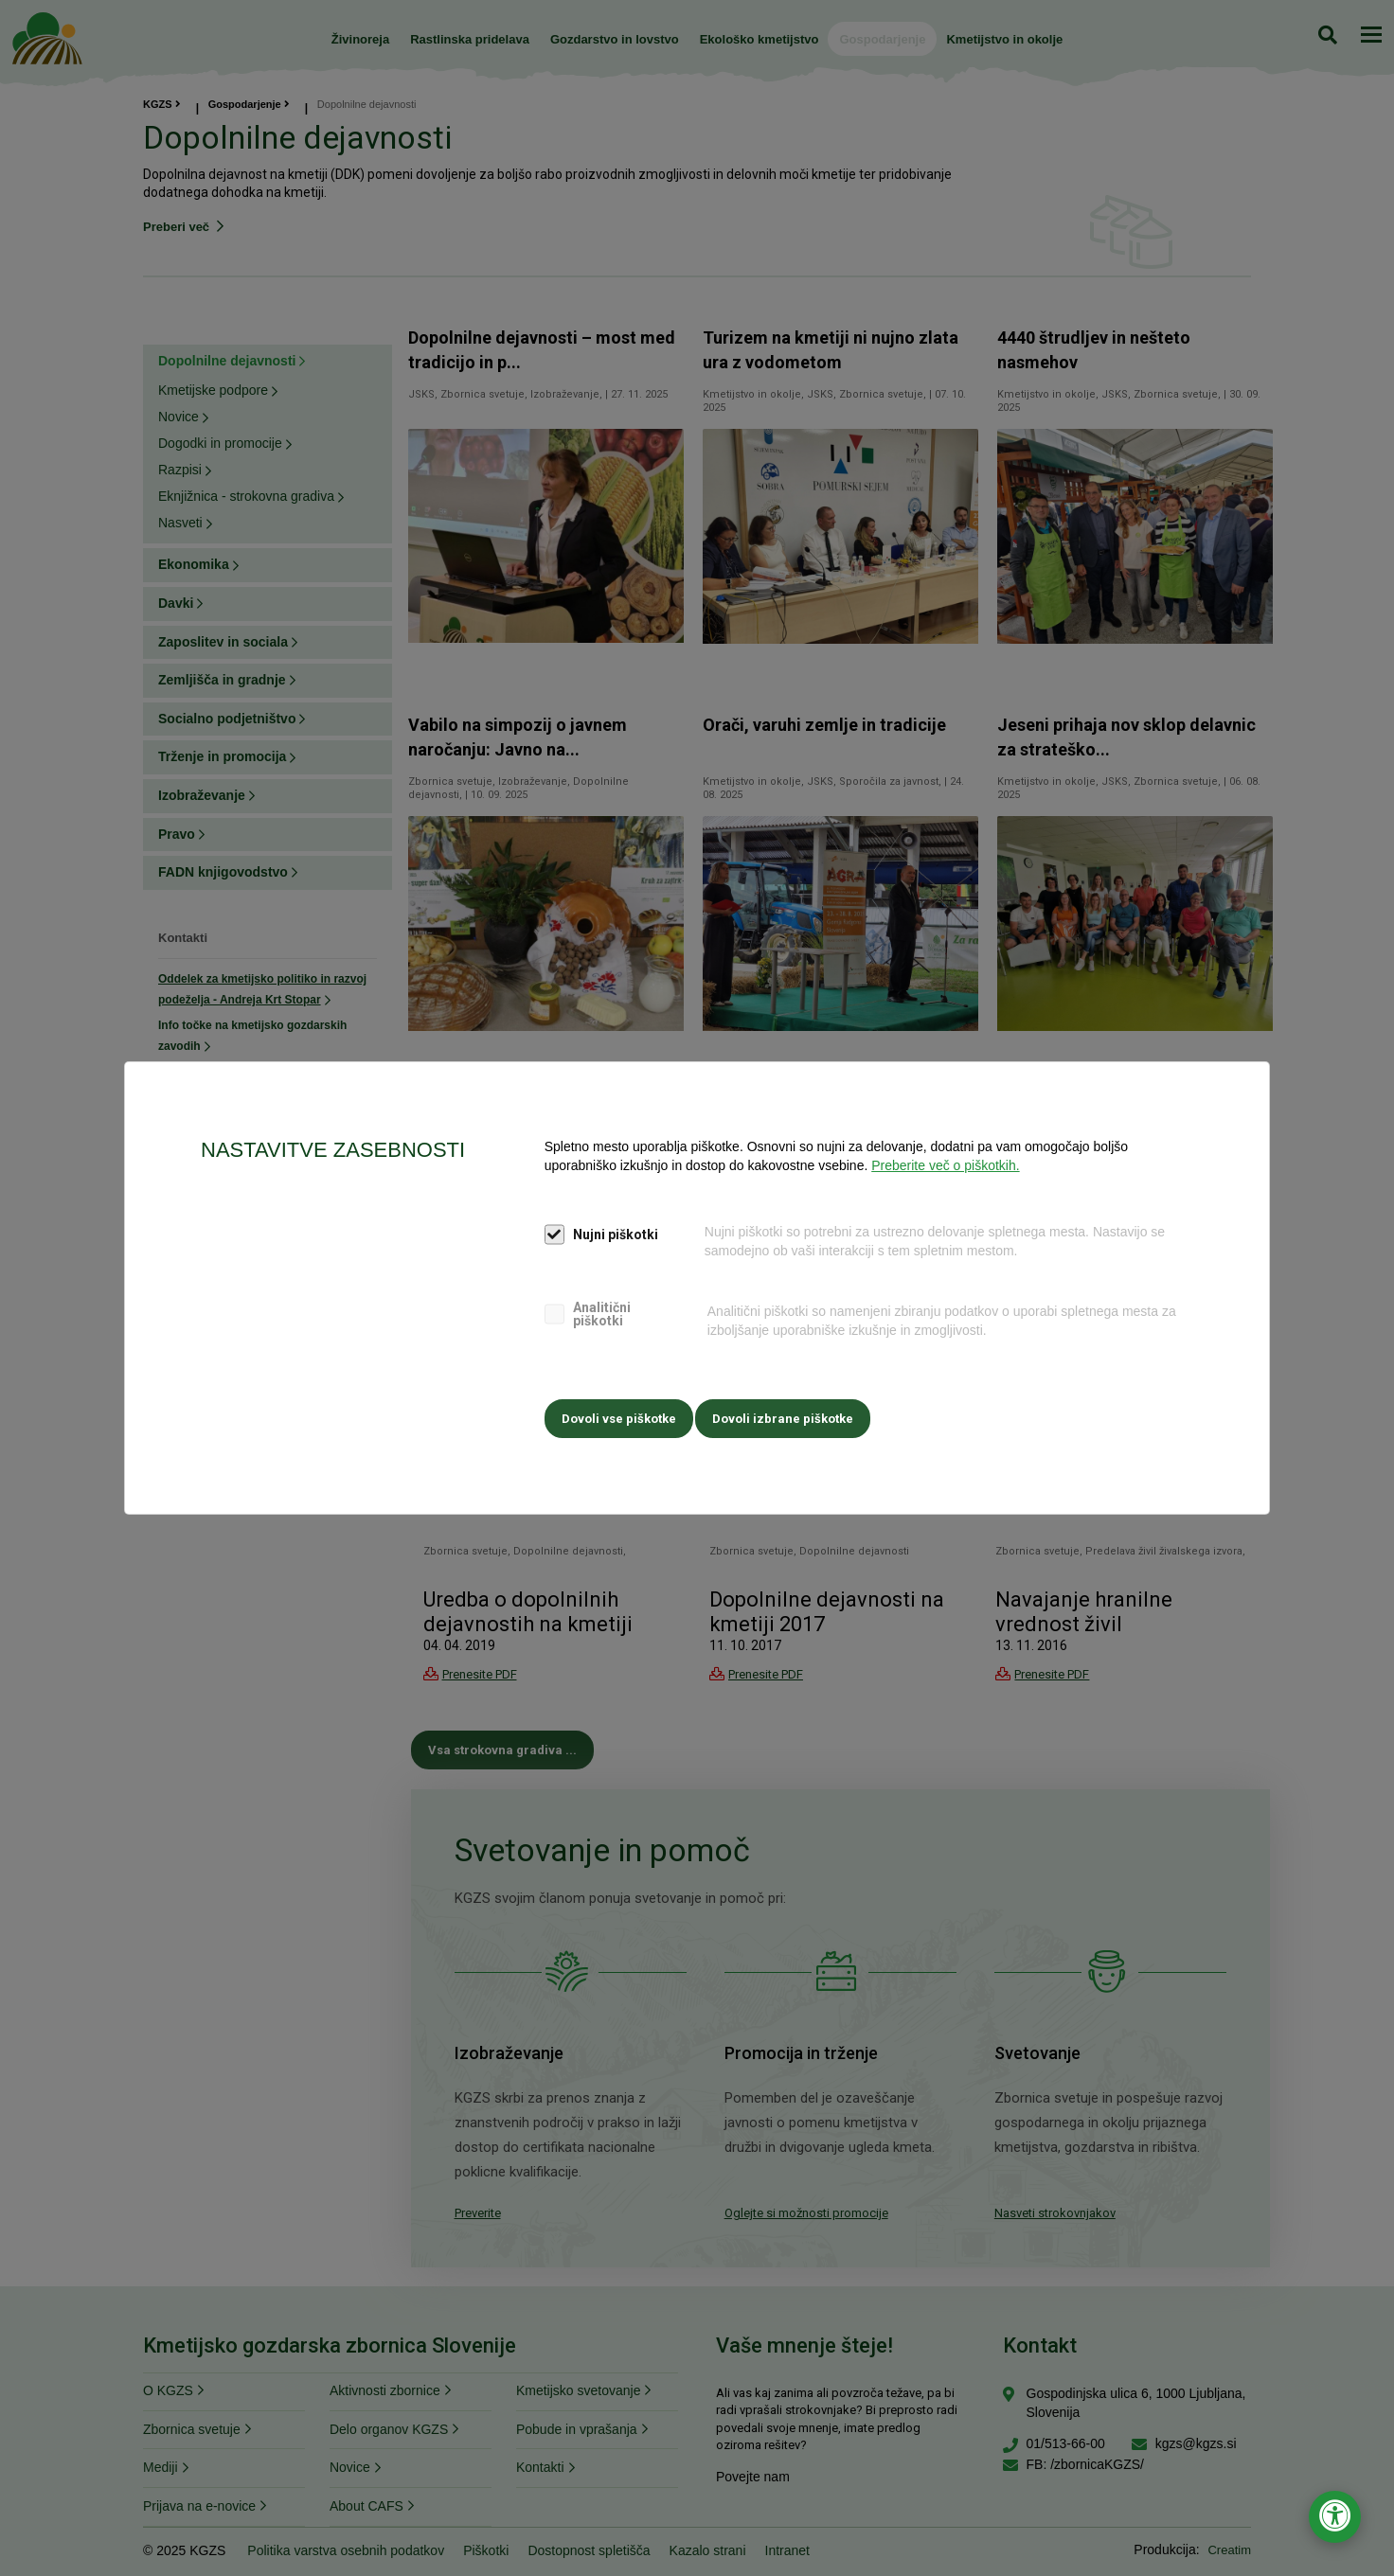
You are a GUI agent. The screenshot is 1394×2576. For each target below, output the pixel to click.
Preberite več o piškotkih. (945, 1168)
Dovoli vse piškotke (619, 1415)
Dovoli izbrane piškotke (790, 1415)
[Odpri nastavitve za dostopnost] (1335, 2517)
